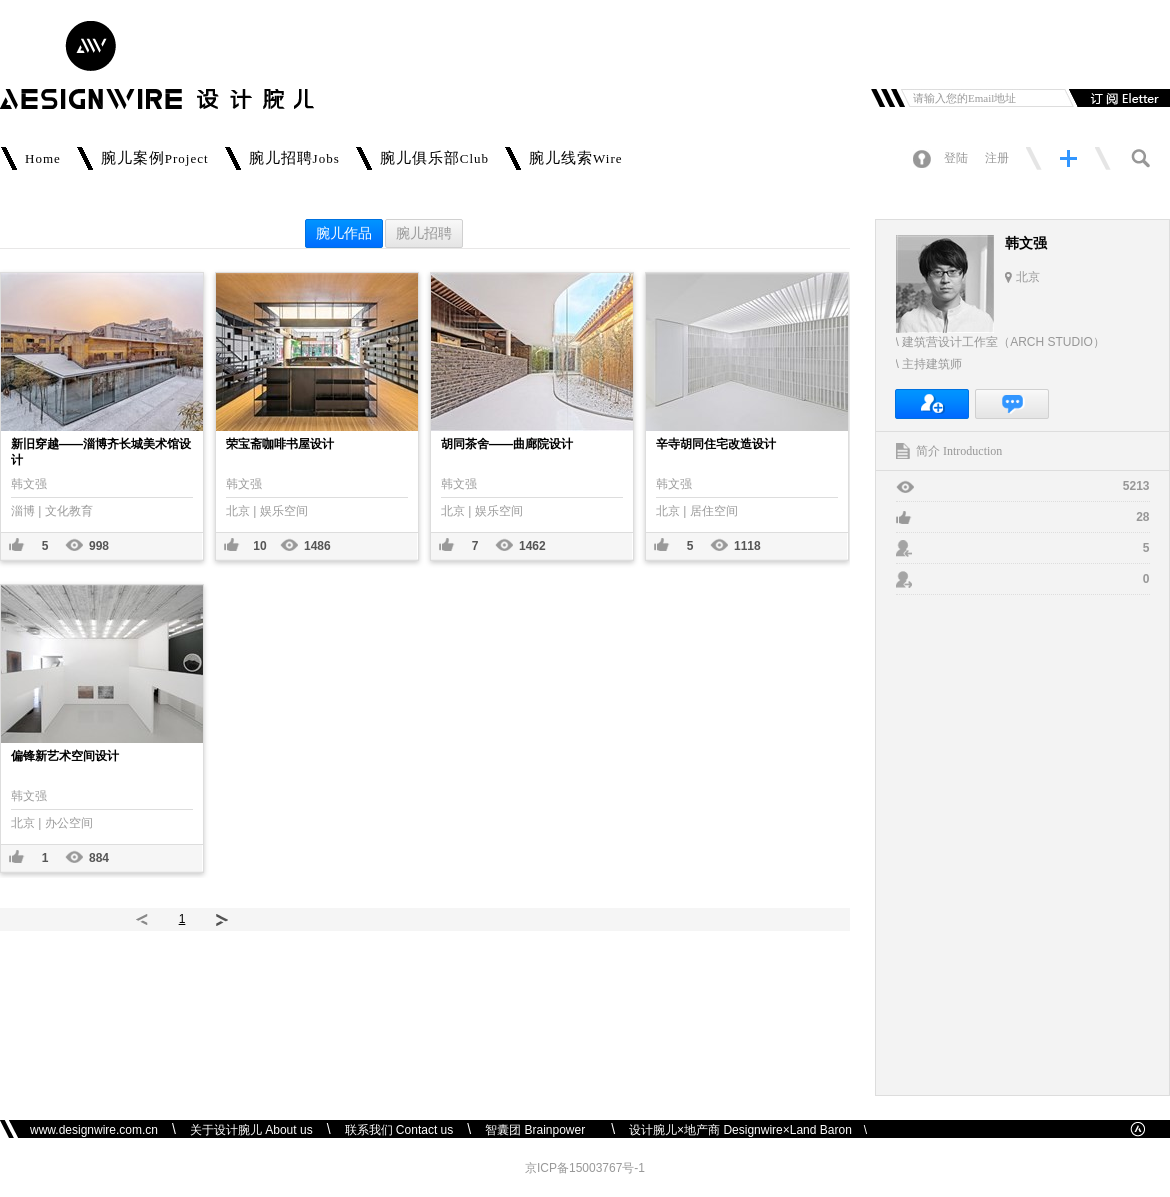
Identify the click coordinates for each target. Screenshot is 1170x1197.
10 (259, 546)
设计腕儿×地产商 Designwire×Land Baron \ (748, 1130)
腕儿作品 (344, 233)
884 (99, 858)
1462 (532, 546)
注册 (997, 158)
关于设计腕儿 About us (251, 1130)
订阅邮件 (1117, 98)
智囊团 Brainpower (541, 1130)
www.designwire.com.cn (94, 1130)
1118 (747, 546)
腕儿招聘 (424, 233)
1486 (317, 546)
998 (99, 546)
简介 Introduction (959, 451)
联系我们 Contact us (399, 1130)
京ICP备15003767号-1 (585, 1168)
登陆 (956, 158)
